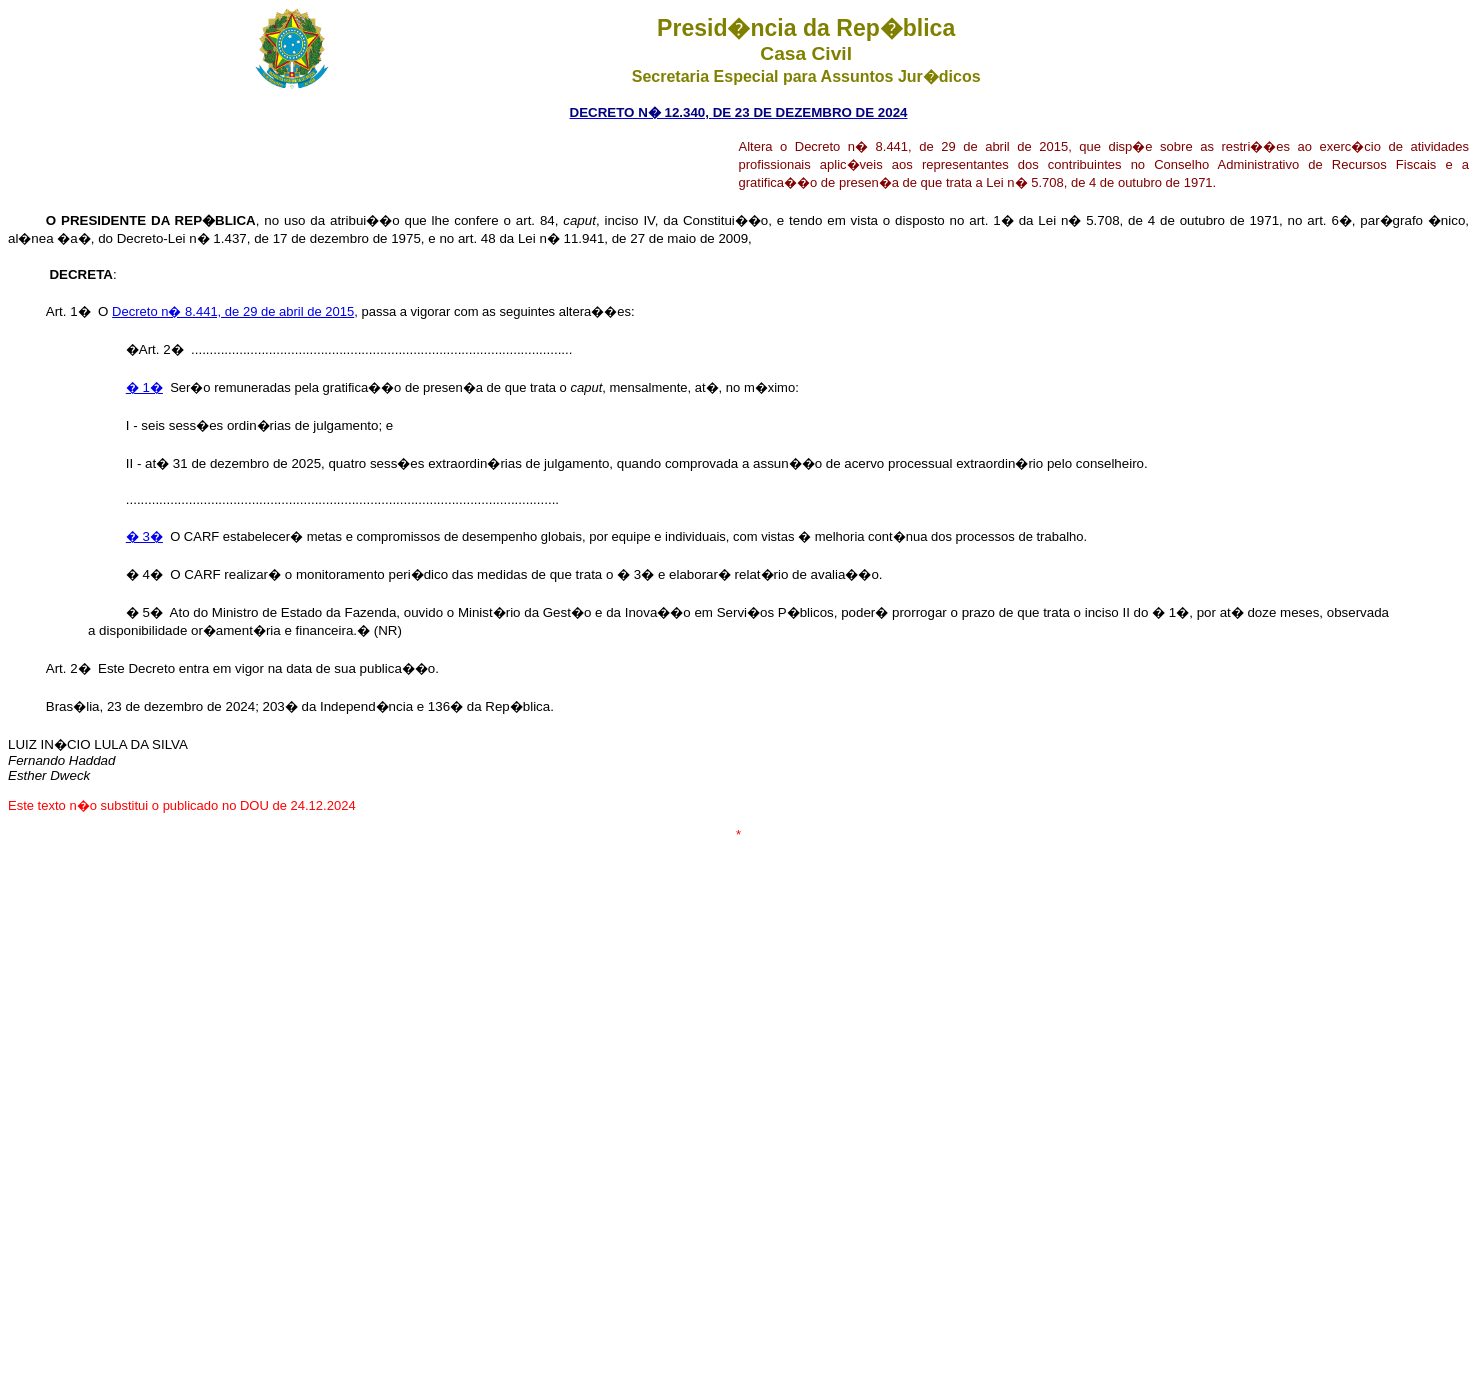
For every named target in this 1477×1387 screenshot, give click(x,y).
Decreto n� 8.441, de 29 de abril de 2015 (233, 311)
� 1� (144, 387)
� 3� (144, 536)
